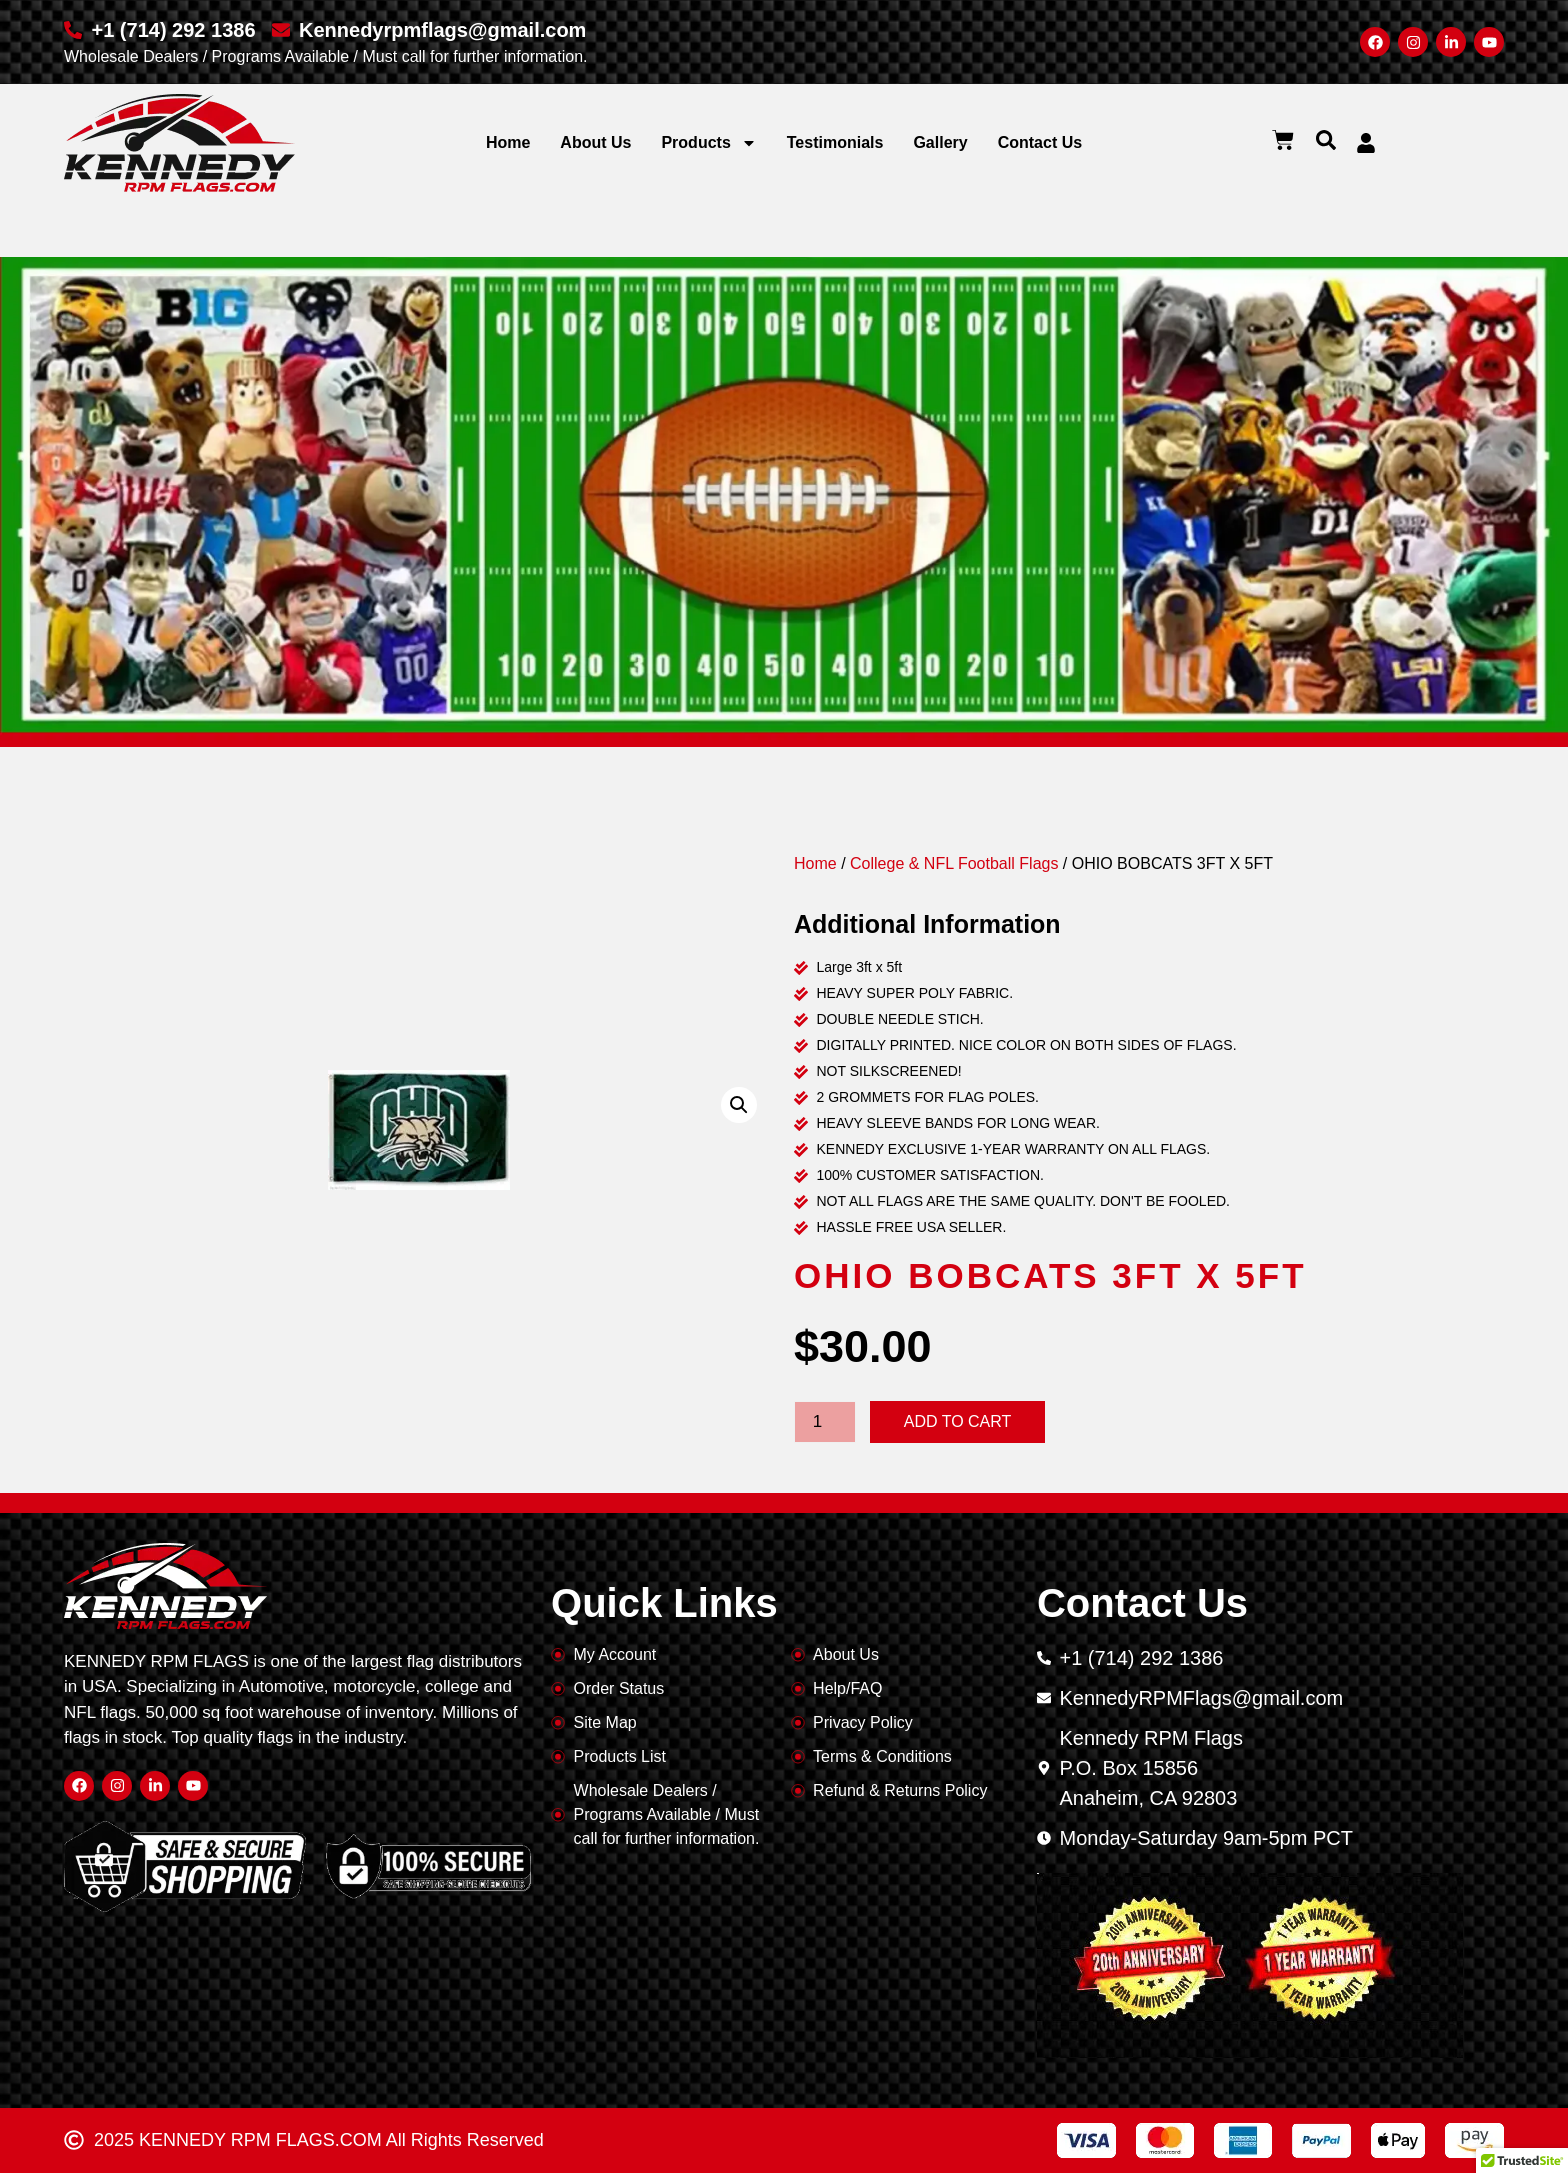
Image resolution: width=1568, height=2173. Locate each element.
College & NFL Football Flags (954, 863)
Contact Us (1040, 142)
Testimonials (835, 142)
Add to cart (958, 1421)
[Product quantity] (825, 1422)
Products (708, 143)
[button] (1326, 140)
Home (508, 142)
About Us (595, 142)
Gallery (940, 142)
